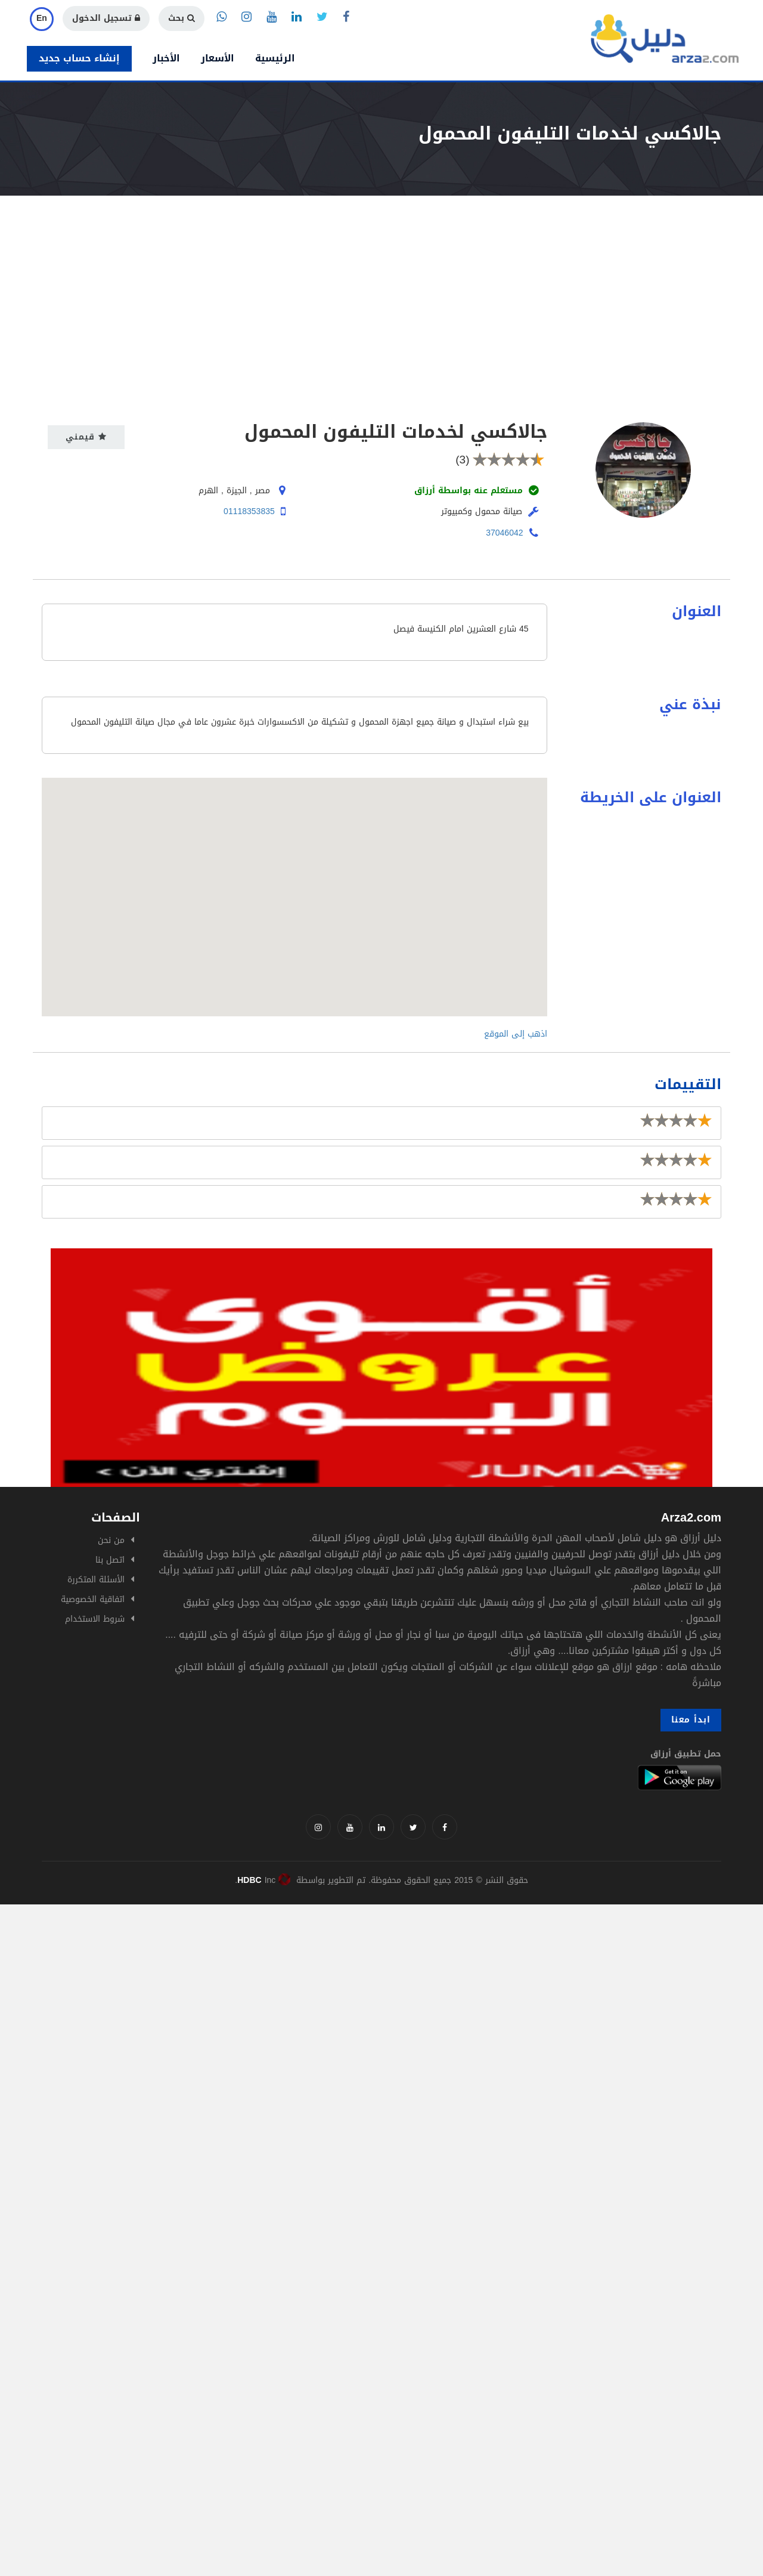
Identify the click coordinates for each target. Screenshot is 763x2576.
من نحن (111, 1540)
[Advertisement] (381, 285)
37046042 (504, 533)
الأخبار (166, 58)
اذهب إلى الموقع (515, 1034)
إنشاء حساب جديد (79, 58)
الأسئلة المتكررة (96, 1580)
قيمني (86, 437)
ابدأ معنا (691, 1720)
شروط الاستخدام (95, 1619)
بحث (181, 18)
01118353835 (249, 511)
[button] (294, 886)
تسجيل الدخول (106, 18)
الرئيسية (275, 58)
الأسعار (217, 58)
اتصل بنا (110, 1560)
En (41, 18)
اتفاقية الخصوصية (93, 1599)
